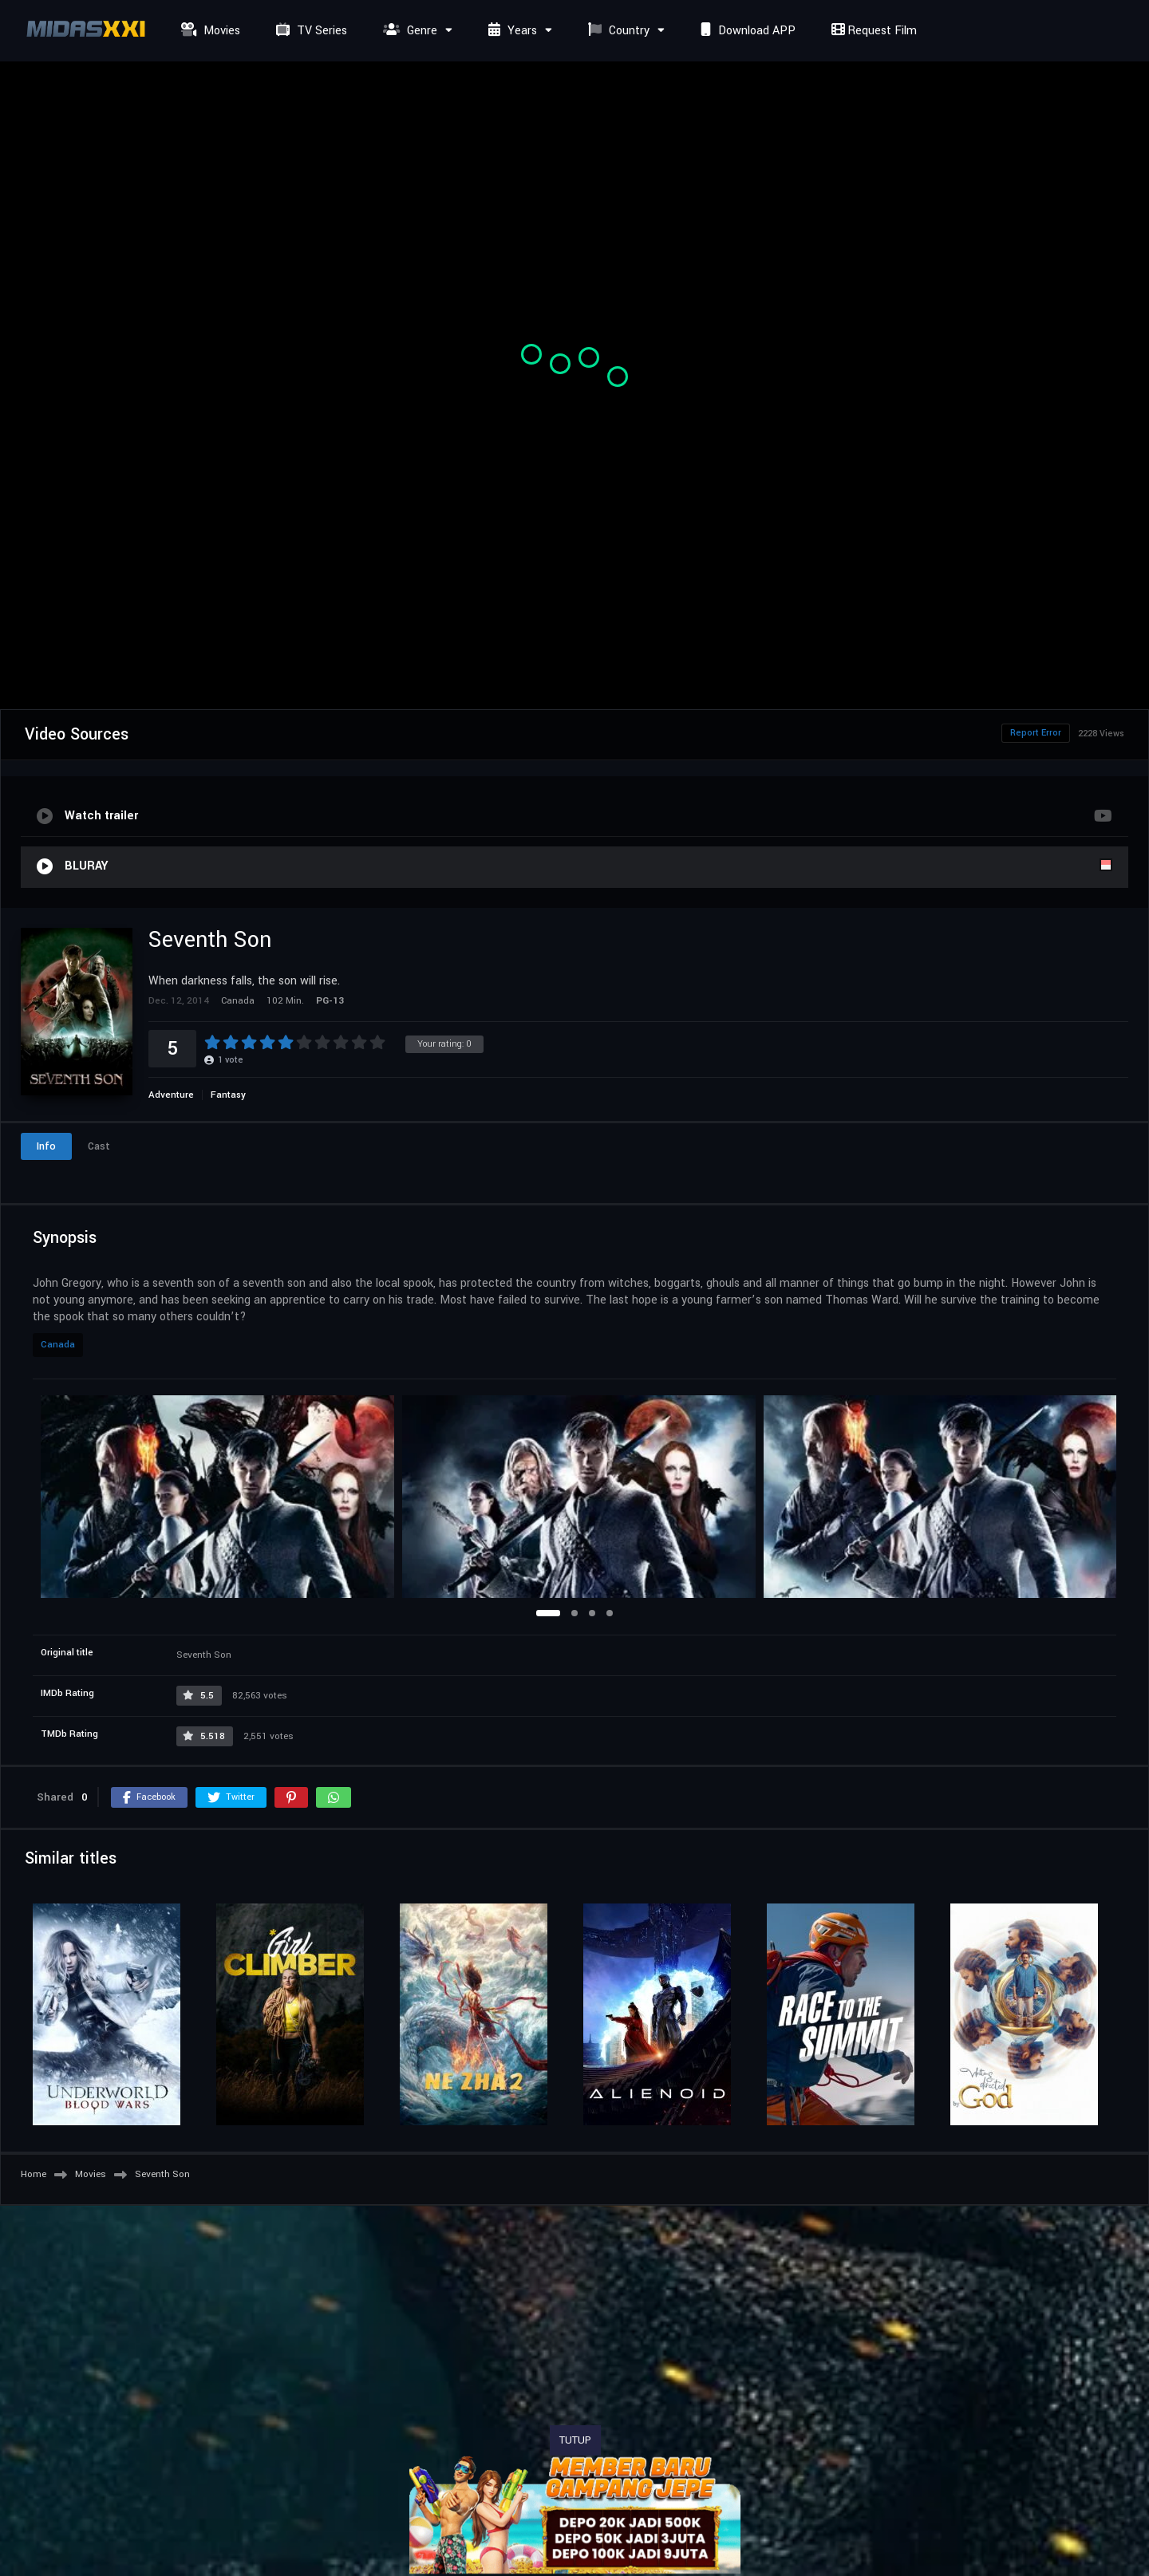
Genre (408, 30)
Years (510, 30)
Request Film (872, 30)
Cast (99, 1146)
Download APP (746, 30)
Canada (58, 1344)
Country (617, 30)
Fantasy (228, 1095)
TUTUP (575, 2440)
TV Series (309, 30)
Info (46, 1146)
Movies (208, 30)
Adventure (171, 1095)
